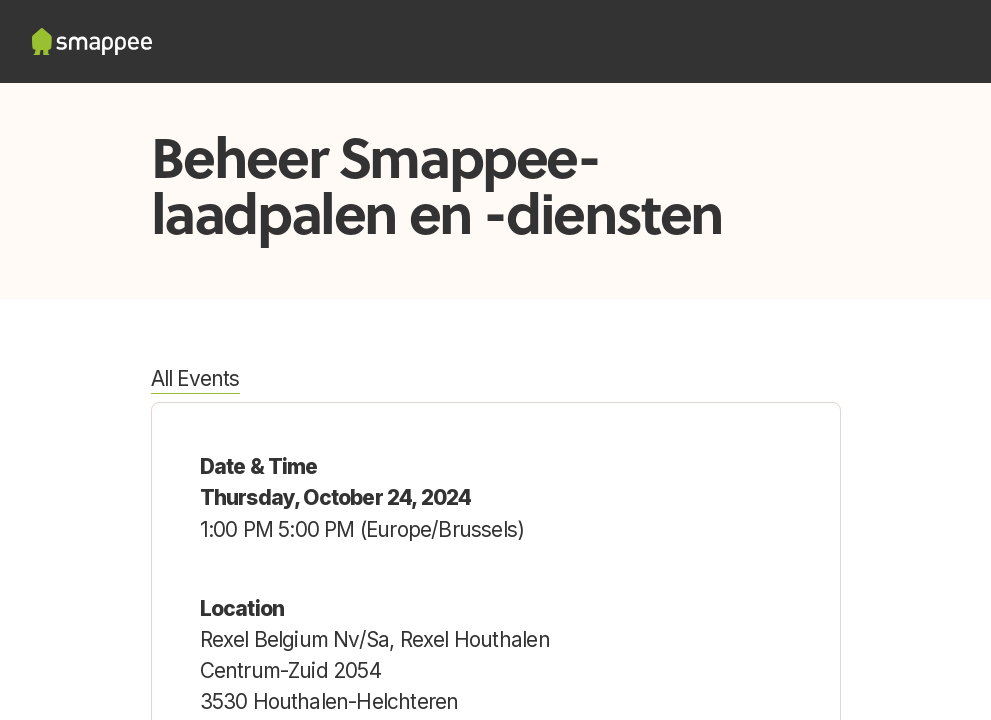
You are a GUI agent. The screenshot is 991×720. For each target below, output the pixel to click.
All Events (195, 378)
